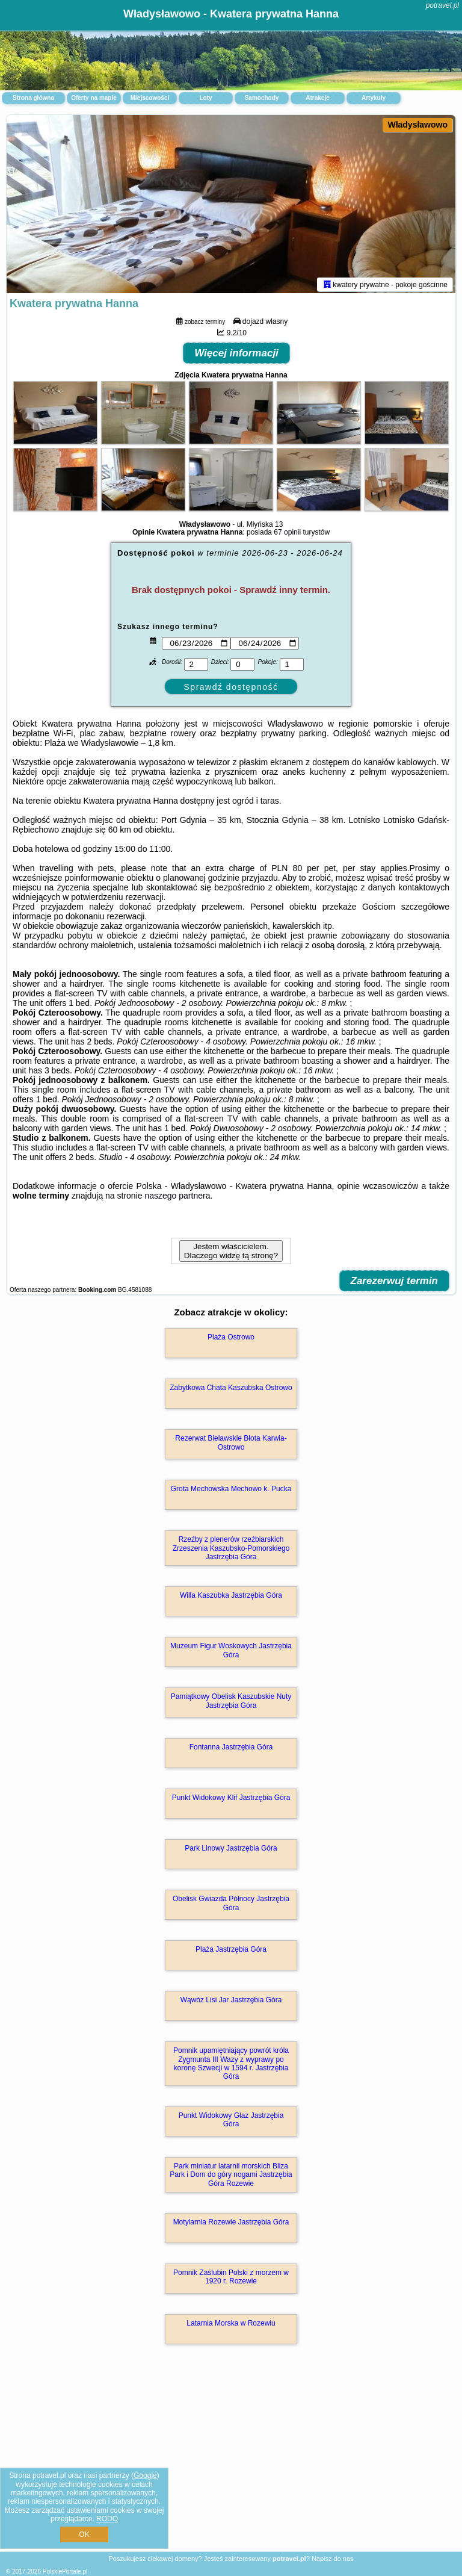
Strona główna (33, 98)
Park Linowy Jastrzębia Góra (231, 1850)
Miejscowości (150, 98)
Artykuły (374, 98)
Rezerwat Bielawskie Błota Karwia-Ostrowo (230, 1444)
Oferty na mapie (94, 98)
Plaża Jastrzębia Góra (231, 1952)
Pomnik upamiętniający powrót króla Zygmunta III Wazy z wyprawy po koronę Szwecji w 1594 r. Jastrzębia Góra (231, 2066)
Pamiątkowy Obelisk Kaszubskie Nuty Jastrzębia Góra (231, 1703)
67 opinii (287, 534)
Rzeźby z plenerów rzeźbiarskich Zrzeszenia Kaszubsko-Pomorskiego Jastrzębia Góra (231, 1550)
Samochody (262, 98)
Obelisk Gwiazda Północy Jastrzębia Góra (231, 1905)
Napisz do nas (333, 2558)
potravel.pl (442, 5)
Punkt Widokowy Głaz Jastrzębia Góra (231, 2122)
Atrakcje (317, 98)
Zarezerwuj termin (395, 1283)
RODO (107, 2519)
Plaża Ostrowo (231, 1339)
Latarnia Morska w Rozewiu (230, 2325)
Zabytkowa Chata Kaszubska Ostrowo (231, 1390)
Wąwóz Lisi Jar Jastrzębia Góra (231, 2002)
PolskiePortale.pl (65, 2571)
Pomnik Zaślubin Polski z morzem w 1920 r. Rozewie (231, 2279)
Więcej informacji (236, 355)
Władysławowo (417, 124)
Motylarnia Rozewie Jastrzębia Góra (231, 2224)
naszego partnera (177, 1198)
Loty (205, 98)
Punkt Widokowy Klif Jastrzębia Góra (231, 1800)
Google (145, 2475)
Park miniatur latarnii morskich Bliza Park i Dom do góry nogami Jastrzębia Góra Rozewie (231, 2177)
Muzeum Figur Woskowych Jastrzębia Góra (231, 1652)
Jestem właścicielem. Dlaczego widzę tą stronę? (231, 1253)
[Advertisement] (231, 2462)
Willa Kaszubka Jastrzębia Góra (231, 1598)
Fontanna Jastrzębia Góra (231, 1749)
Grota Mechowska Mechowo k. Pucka (231, 1491)
